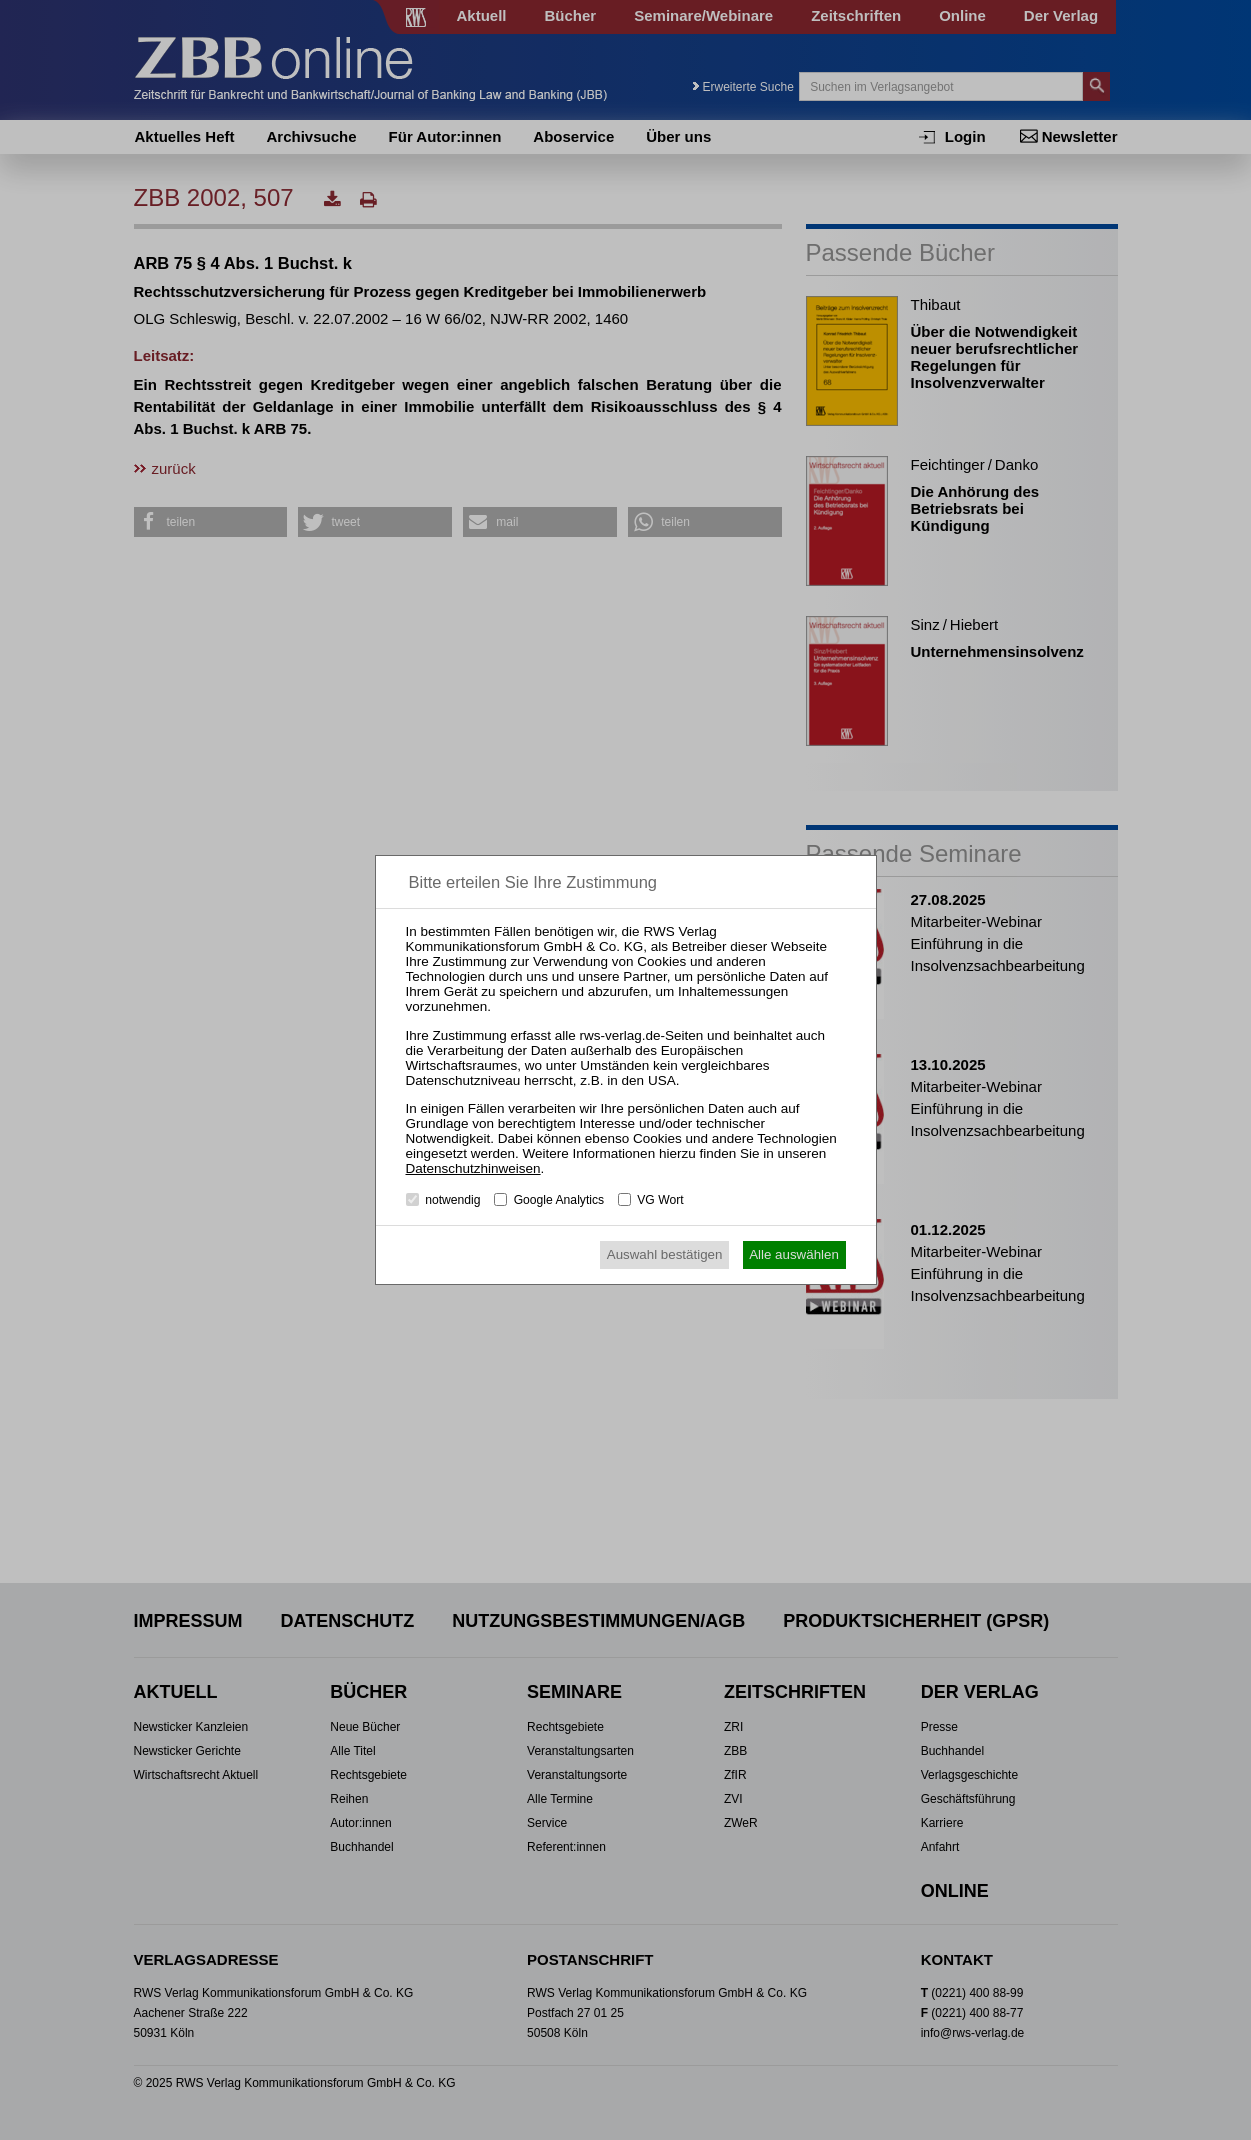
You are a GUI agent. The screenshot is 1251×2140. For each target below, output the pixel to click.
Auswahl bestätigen (665, 1254)
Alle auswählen (794, 1254)
